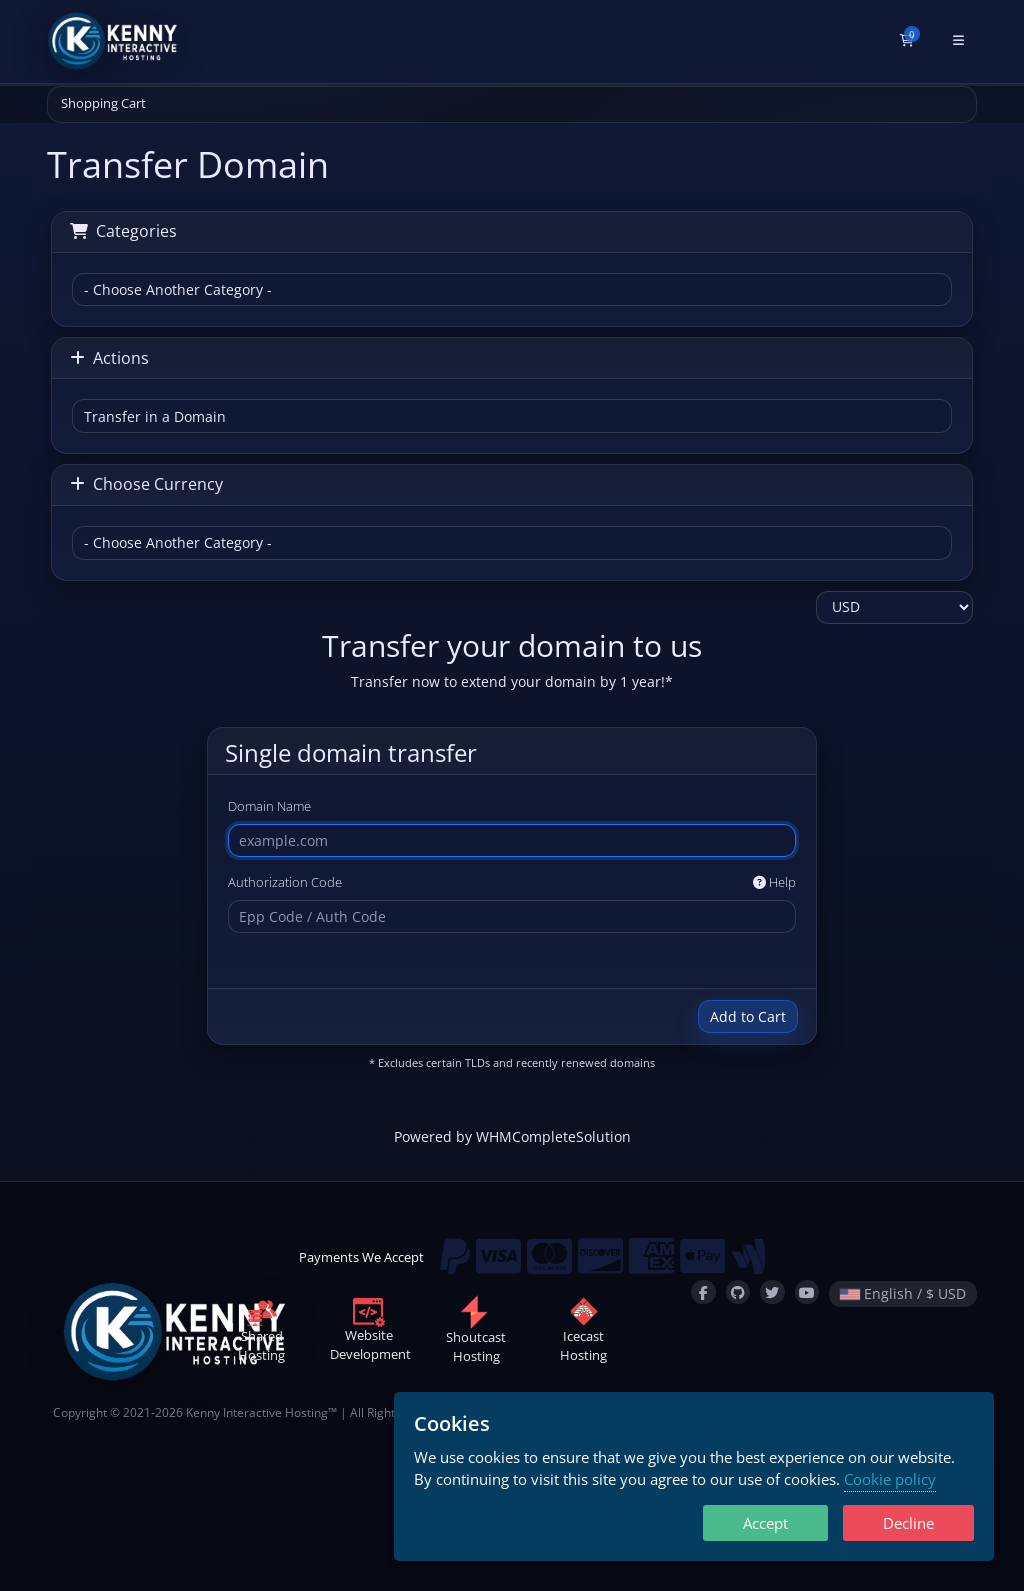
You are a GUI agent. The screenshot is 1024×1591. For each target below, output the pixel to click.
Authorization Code (512, 883)
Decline (908, 1523)
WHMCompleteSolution (553, 1136)
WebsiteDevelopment (370, 1333)
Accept (765, 1523)
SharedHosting (261, 1334)
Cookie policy (890, 1479)
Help (774, 882)
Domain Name (269, 806)
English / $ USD (903, 1293)
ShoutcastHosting (476, 1334)
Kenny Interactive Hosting (257, 1412)
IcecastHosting (583, 1334)
